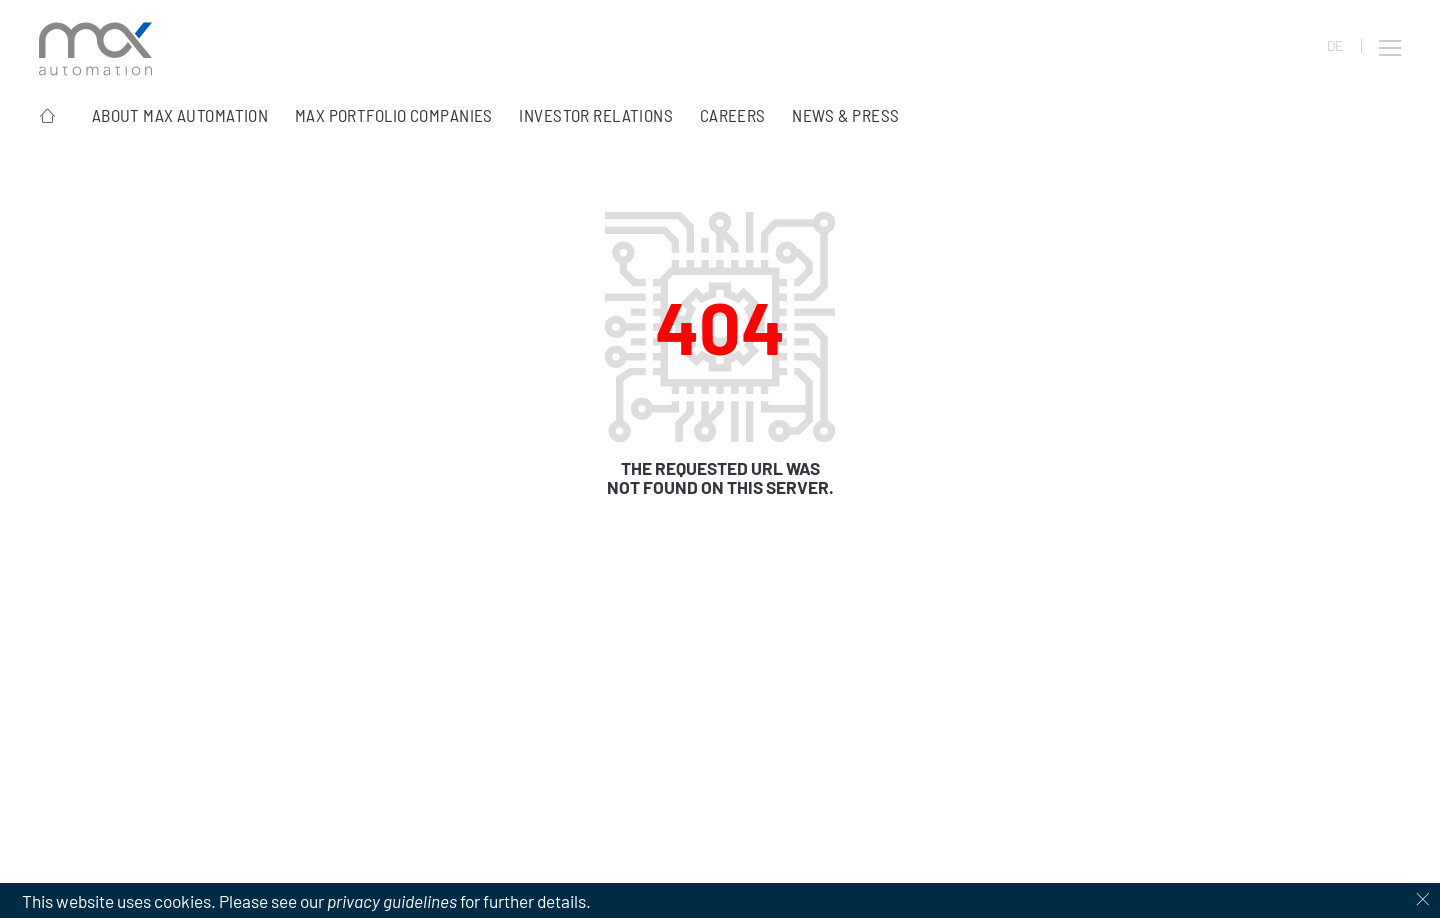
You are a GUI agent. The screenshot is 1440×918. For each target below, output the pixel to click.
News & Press (845, 115)
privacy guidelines (392, 901)
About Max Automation (180, 115)
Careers (733, 115)
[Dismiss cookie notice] (1422, 900)
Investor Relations (596, 115)
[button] (1390, 48)
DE (1335, 46)
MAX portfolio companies (394, 115)
